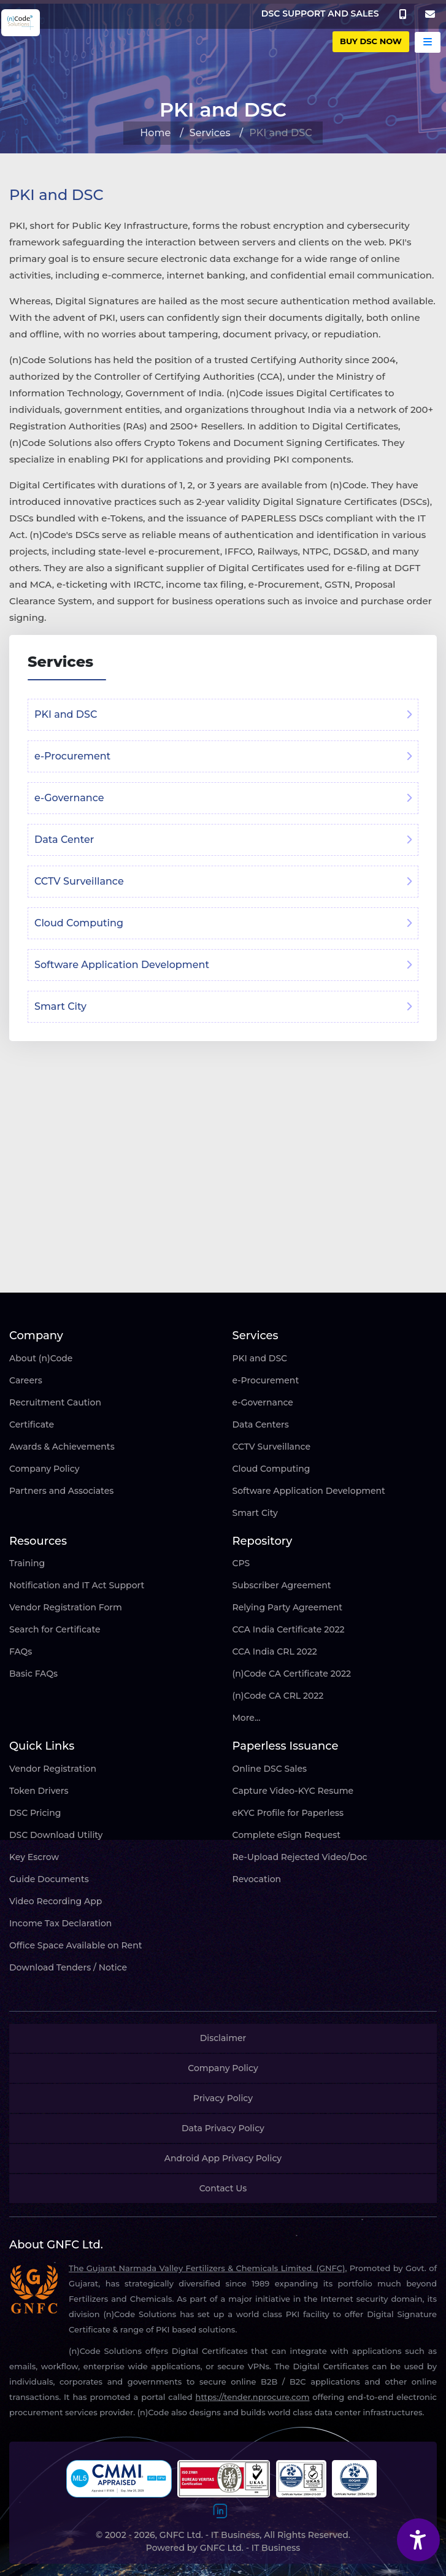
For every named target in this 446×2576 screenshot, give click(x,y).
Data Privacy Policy (223, 2128)
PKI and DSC (260, 1358)
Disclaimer (223, 2037)
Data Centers (261, 1424)
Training (27, 1563)
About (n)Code (40, 1358)
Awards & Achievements (62, 1446)
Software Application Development (309, 1490)
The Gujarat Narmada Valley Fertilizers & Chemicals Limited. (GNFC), (208, 2268)
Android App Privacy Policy (223, 2158)
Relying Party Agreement (288, 1607)
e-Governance (263, 1402)
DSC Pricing (35, 1812)
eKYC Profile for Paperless (288, 1812)
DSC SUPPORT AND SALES (320, 13)
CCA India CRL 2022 (275, 1651)
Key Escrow (34, 1857)
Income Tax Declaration (60, 1923)
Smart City (255, 1512)
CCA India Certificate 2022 (289, 1629)
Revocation (257, 1879)
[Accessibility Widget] (418, 2539)
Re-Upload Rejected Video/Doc (300, 1857)
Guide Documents (49, 1879)
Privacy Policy (223, 2098)
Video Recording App (55, 1901)
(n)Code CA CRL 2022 (278, 1695)
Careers (25, 1380)
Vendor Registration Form (65, 1607)
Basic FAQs (33, 1673)
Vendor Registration (52, 1768)
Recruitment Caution (55, 1402)
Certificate (31, 1424)
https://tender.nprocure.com (253, 2397)
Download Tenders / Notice (68, 1967)
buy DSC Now (371, 41)
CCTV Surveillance (271, 1446)
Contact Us (223, 2188)
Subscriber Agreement (282, 1585)
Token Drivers (39, 1790)
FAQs (20, 1651)
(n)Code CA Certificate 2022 (292, 1673)
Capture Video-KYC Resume (293, 1790)
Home (155, 133)
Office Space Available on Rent (75, 1945)
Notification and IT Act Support (76, 1585)
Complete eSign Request (287, 1834)
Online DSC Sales (270, 1768)
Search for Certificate (55, 1629)
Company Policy (44, 1468)
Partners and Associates (61, 1490)
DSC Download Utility (55, 1834)
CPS (241, 1563)
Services (210, 133)
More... (247, 1717)
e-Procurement (266, 1380)
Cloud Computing (271, 1468)
